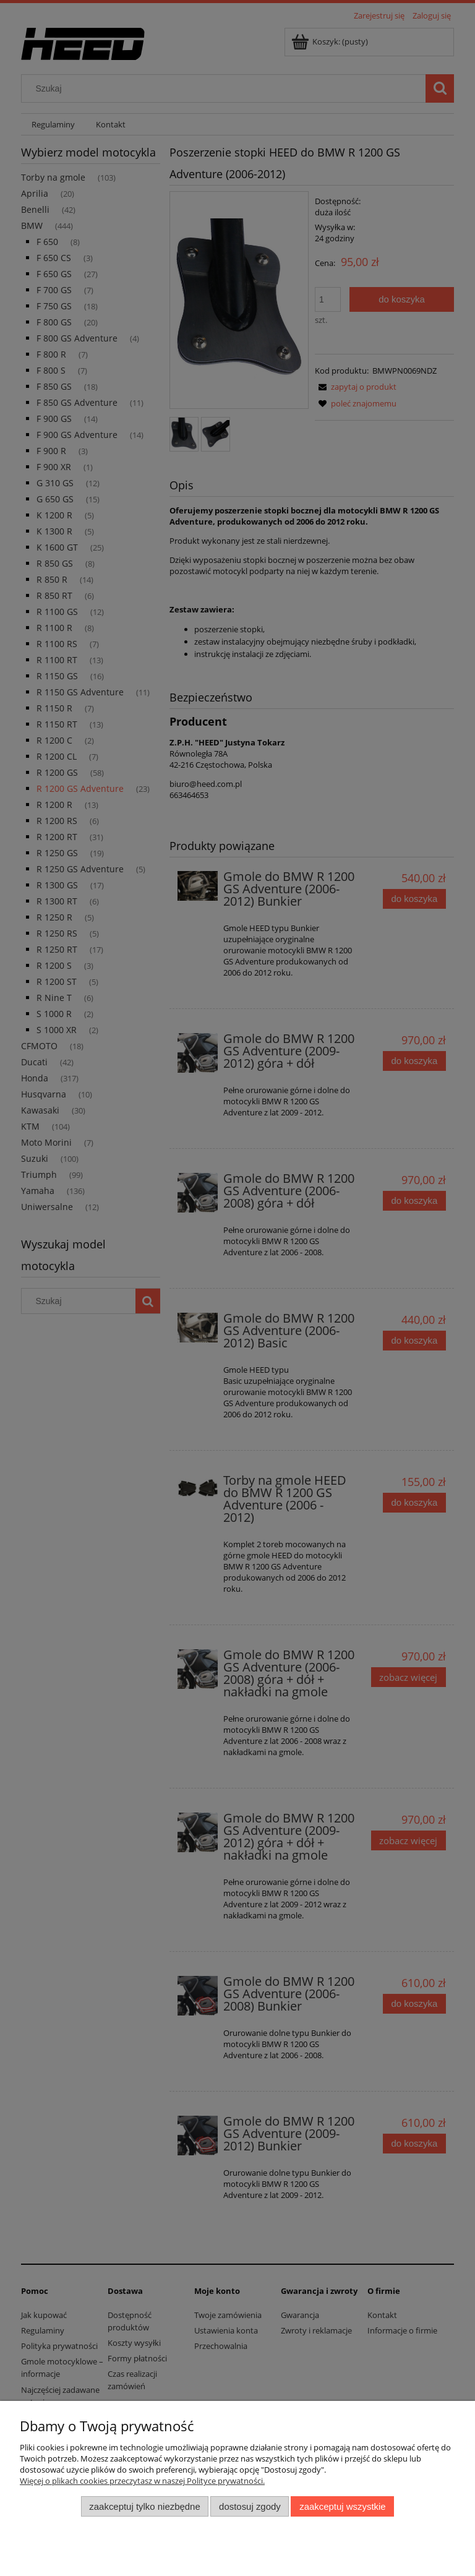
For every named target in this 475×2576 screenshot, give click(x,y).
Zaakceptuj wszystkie (342, 2506)
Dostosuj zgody (250, 2506)
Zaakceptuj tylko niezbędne (144, 2506)
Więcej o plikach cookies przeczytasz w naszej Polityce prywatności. (142, 2480)
